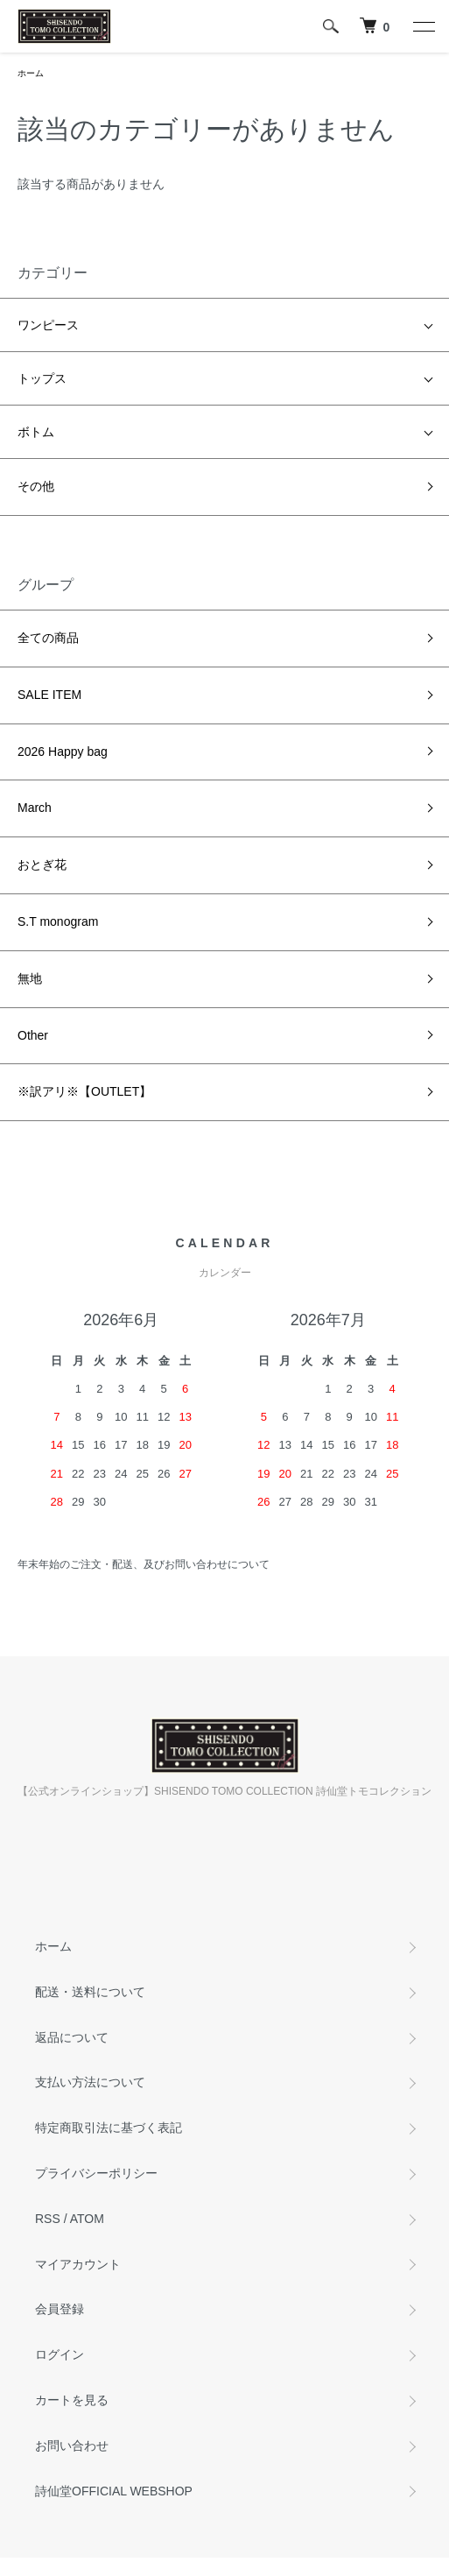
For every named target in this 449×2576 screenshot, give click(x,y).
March (35, 808)
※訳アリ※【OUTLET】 (84, 1091)
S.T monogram (58, 921)
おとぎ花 (42, 864)
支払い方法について (90, 2082)
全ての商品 (48, 638)
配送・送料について (90, 1992)
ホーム (31, 73)
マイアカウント (78, 2264)
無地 (30, 978)
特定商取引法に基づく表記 (108, 2128)
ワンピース (48, 325)
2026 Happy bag (63, 752)
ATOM (87, 2219)
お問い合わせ (72, 2445)
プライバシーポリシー (96, 2173)
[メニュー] (422, 26)
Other (33, 1035)
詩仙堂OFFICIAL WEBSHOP (114, 2491)
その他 (36, 486)
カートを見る (72, 2400)
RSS (47, 2219)
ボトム (36, 432)
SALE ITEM (49, 695)
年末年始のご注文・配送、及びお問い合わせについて (144, 1564)
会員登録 (59, 2309)
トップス (42, 378)
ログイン (59, 2354)
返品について (72, 2037)
